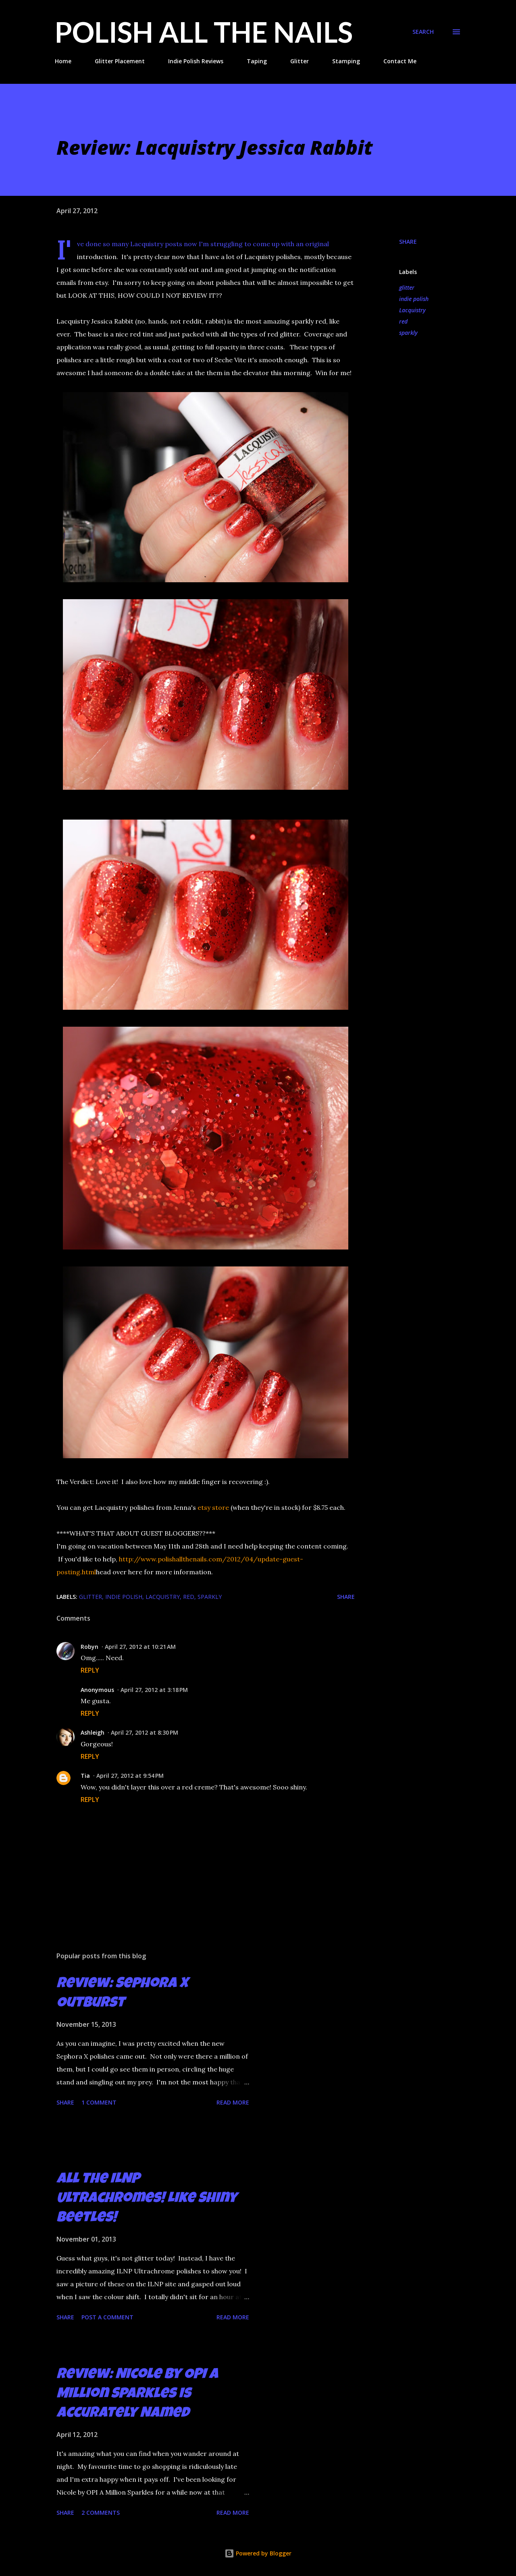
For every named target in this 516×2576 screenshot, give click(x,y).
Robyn (89, 1646)
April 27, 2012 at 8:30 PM (144, 1732)
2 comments (100, 2512)
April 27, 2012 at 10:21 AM (140, 1646)
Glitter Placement (120, 61)
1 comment (99, 2102)
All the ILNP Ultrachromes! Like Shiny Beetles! (146, 2199)
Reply (90, 1670)
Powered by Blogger (258, 2553)
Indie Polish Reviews (195, 61)
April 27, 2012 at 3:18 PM (154, 1690)
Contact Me (399, 61)
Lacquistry (412, 310)
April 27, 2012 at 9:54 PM (130, 1775)
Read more (232, 2102)
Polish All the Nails (204, 32)
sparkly (408, 332)
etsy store (213, 1507)
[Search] (423, 32)
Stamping (346, 61)
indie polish (414, 299)
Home (63, 61)
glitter (406, 287)
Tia (85, 1775)
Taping (257, 61)
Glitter (299, 61)
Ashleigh (92, 1732)
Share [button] (408, 241)
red (403, 321)
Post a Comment (107, 2317)
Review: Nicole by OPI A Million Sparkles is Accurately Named (137, 2394)
